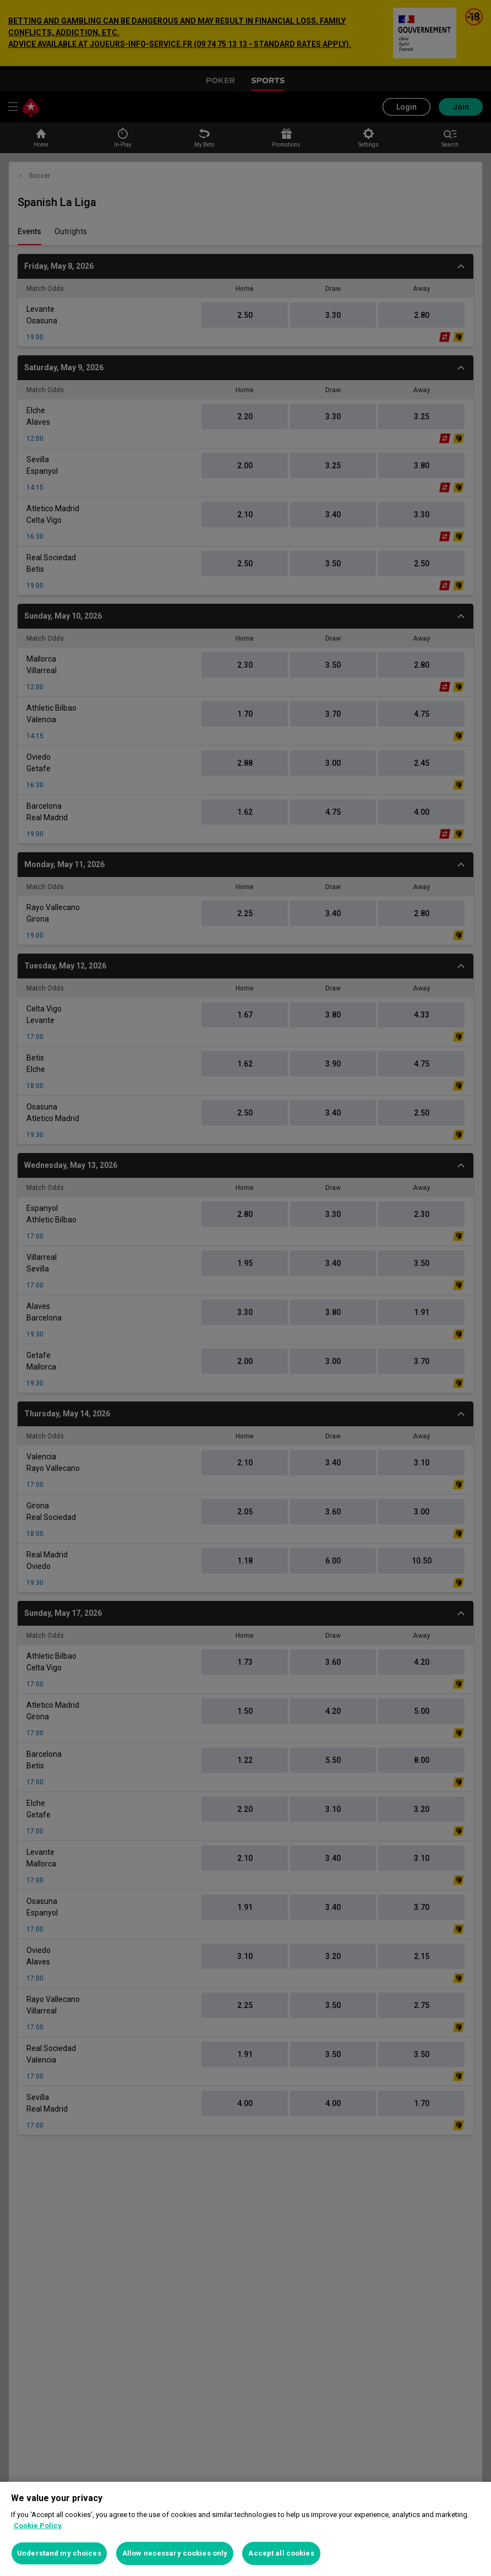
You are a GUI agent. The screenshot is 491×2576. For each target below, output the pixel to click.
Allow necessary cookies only (175, 2553)
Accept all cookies (281, 2553)
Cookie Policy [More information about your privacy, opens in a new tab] (38, 2525)
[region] (245, 2529)
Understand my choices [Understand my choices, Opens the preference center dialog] (59, 2553)
